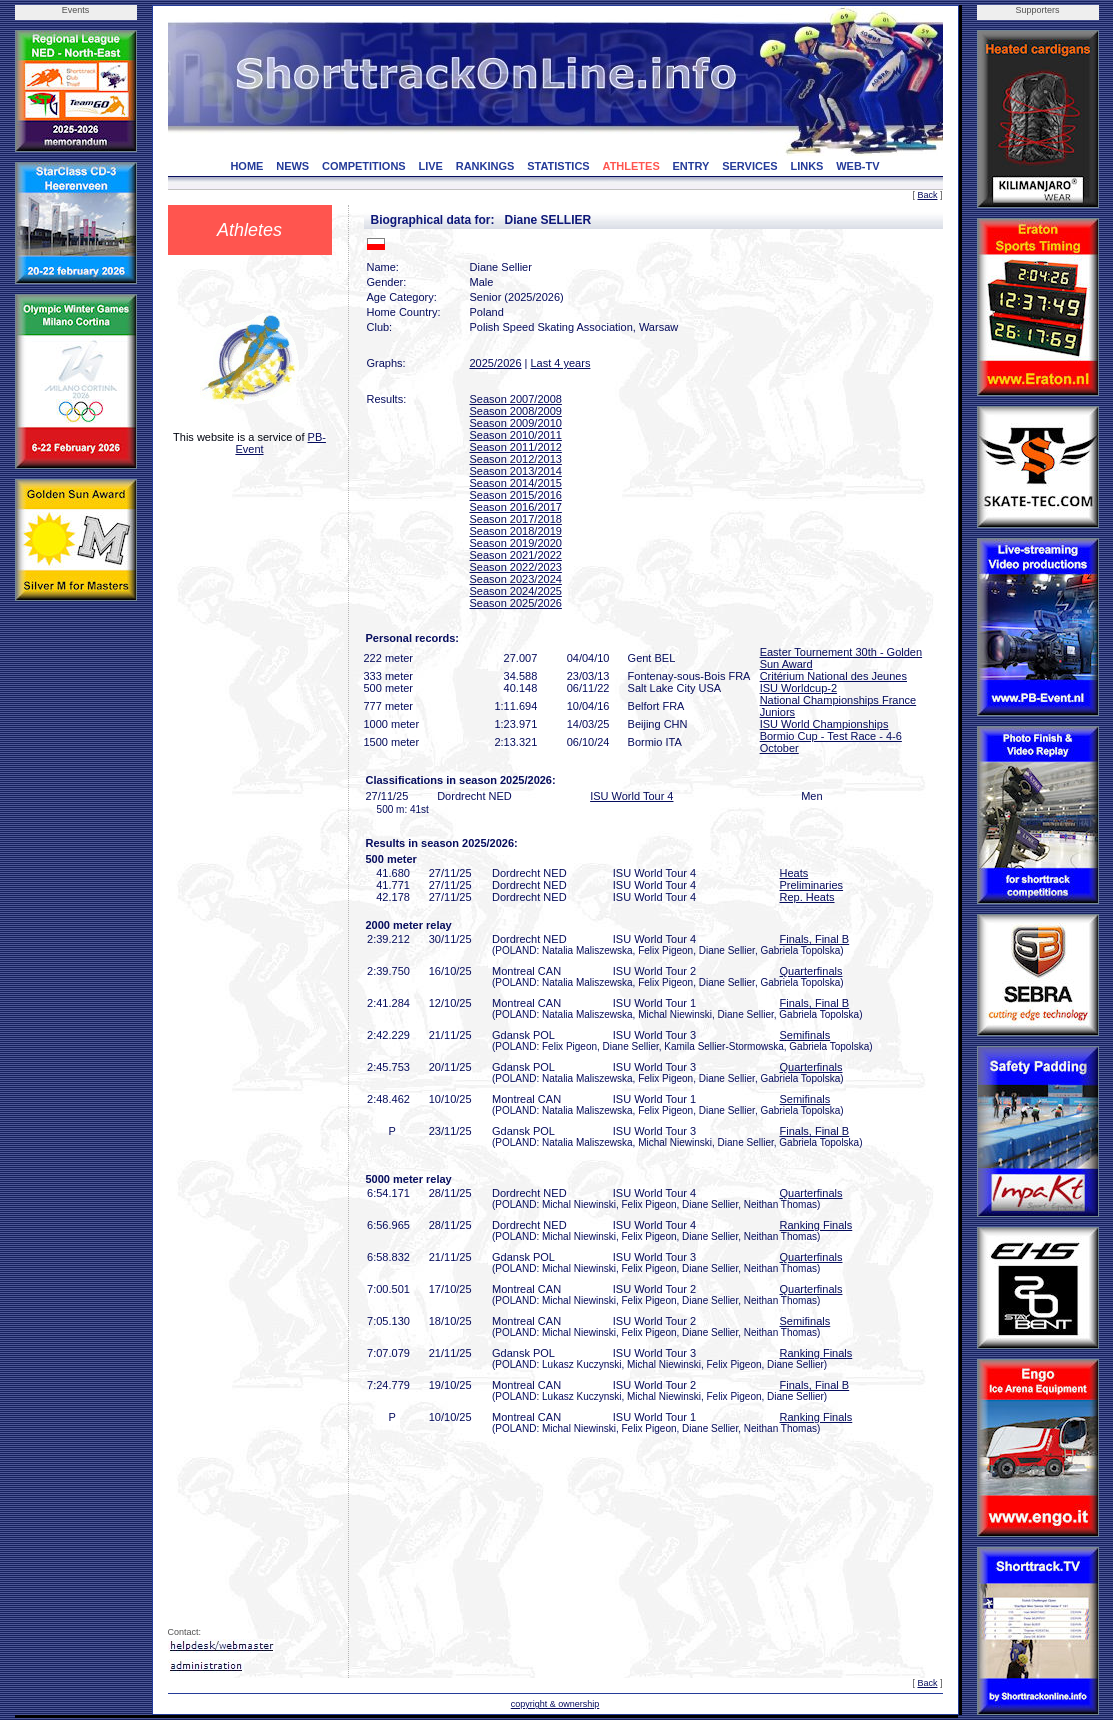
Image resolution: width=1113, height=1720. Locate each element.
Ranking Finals (816, 1225)
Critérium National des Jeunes (833, 676)
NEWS (292, 166)
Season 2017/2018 (516, 519)
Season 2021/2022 (516, 555)
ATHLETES (631, 166)
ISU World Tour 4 (631, 796)
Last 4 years (560, 363)
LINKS (806, 166)
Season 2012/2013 (516, 459)
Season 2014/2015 (516, 483)
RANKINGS (485, 166)
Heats (794, 873)
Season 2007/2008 (516, 399)
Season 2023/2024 (516, 579)
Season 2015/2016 (516, 495)
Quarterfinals (811, 971)
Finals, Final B (815, 939)
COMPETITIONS (364, 166)
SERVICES (749, 166)
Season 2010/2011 (516, 435)
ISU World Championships (824, 724)
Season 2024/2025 (516, 591)
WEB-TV (857, 166)
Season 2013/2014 (516, 471)
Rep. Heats (807, 897)
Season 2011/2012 (516, 447)
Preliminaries (812, 885)
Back (927, 195)
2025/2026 (496, 363)
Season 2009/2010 (516, 423)
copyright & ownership (555, 1704)
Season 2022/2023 (516, 567)
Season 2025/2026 (516, 603)
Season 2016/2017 (516, 507)
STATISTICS (558, 166)
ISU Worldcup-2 (798, 688)
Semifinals (805, 1035)
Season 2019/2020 (516, 543)
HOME (246, 166)
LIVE (430, 166)
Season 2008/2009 (516, 411)
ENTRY (691, 166)
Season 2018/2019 (516, 531)
